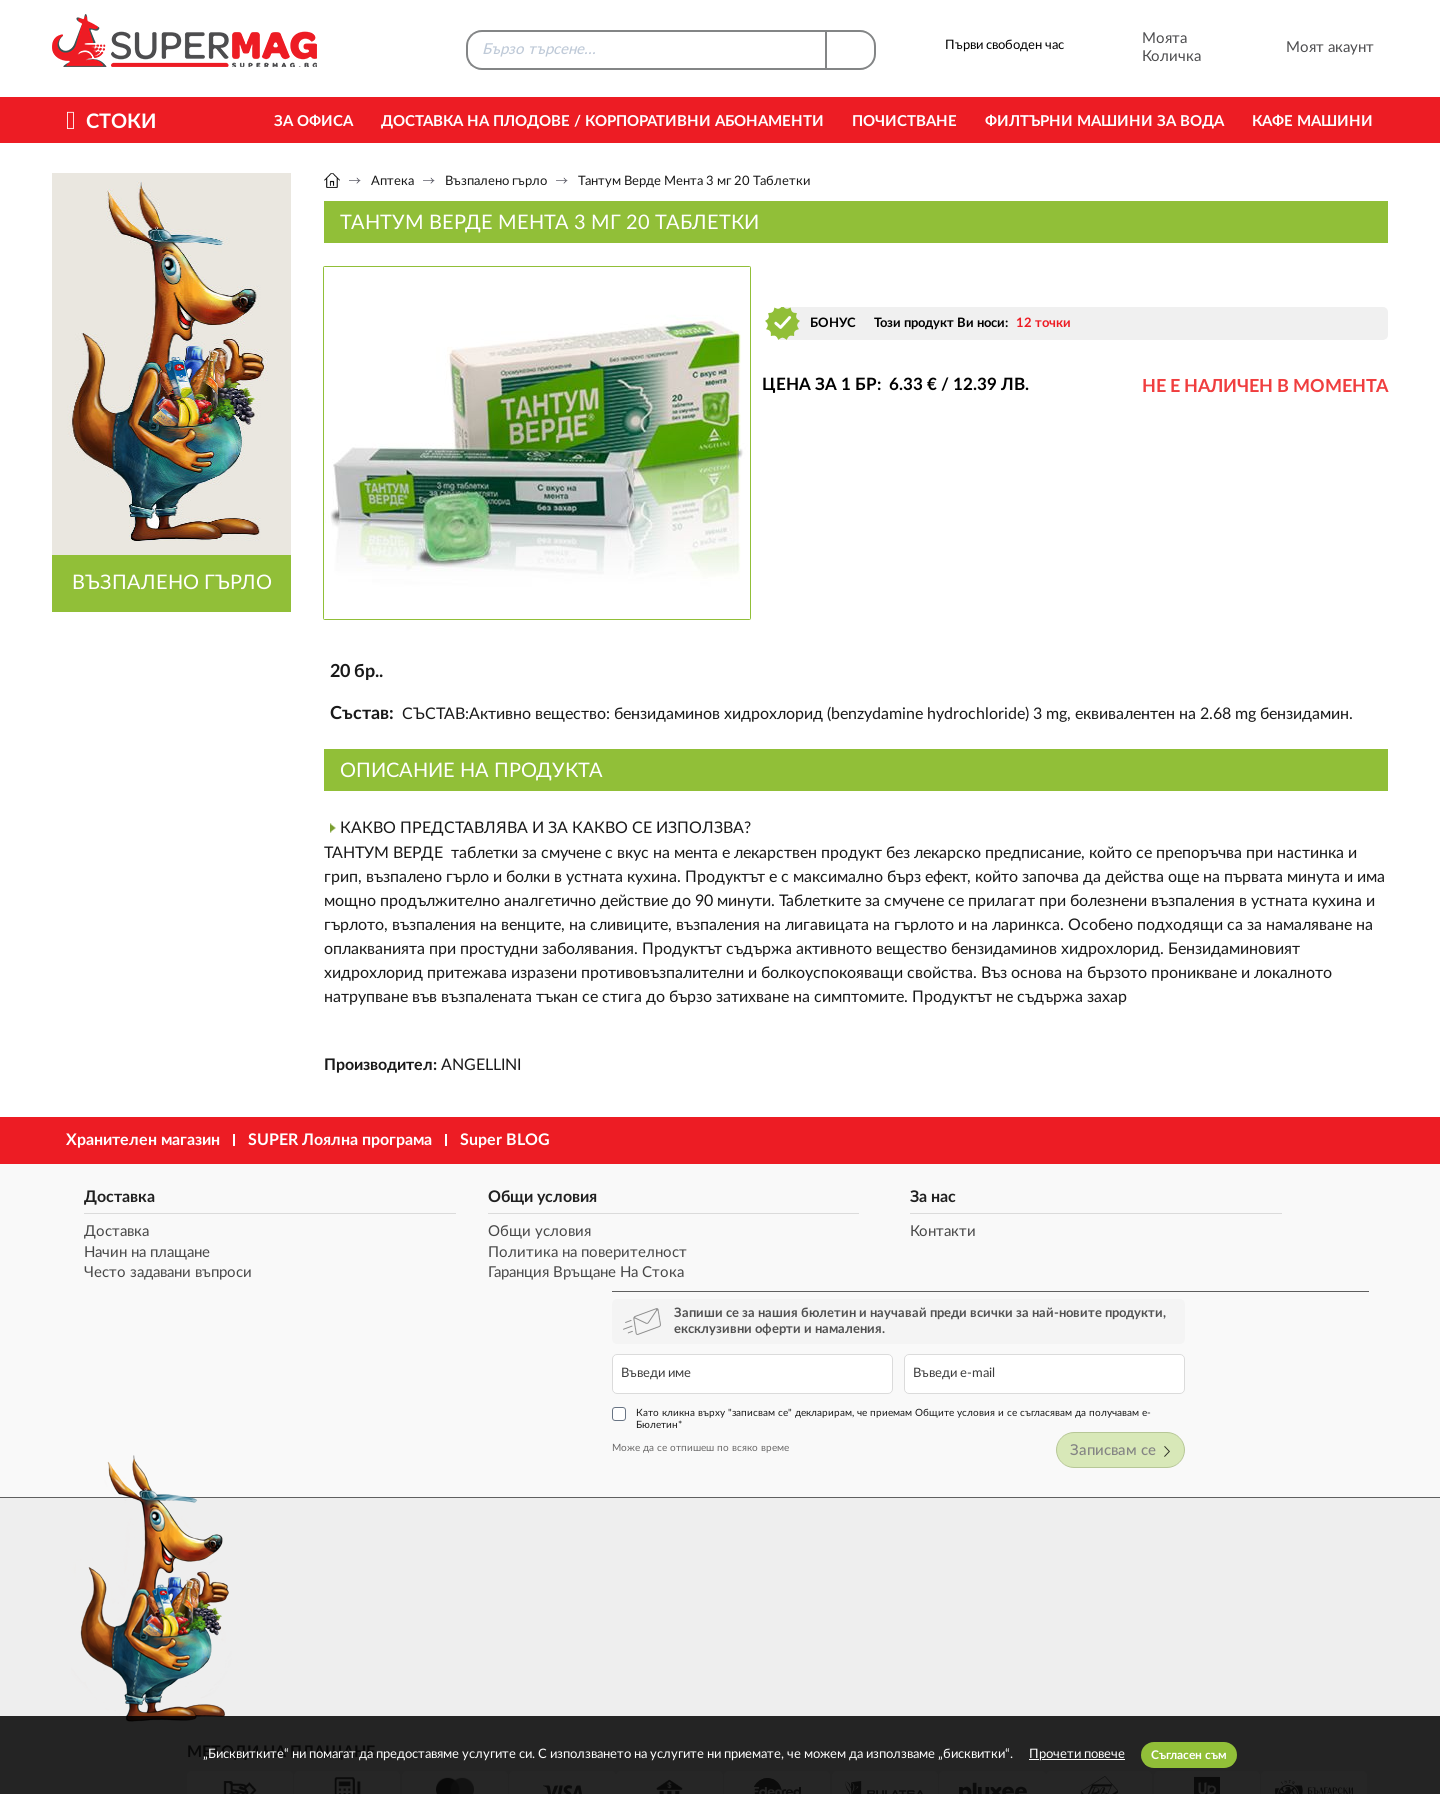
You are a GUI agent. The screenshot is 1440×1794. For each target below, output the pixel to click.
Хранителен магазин (143, 1140)
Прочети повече (1077, 1754)
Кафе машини (1312, 121)
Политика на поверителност (460, 1253)
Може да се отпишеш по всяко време (1008, 1327)
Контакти (684, 1232)
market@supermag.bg (1266, 1561)
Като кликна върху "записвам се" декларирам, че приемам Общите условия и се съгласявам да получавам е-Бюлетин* (1150, 1297)
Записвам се (1322, 1330)
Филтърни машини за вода (1104, 121)
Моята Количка (1144, 48)
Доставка (107, 1194)
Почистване (904, 121)
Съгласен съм (1189, 1755)
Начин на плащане (135, 1253)
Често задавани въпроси (156, 1274)
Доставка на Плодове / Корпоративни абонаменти (602, 121)
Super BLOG (505, 1140)
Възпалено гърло (496, 181)
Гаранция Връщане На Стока (459, 1274)
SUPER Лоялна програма (340, 1140)
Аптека (392, 181)
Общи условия (415, 1194)
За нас (674, 1194)
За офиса (313, 121)
